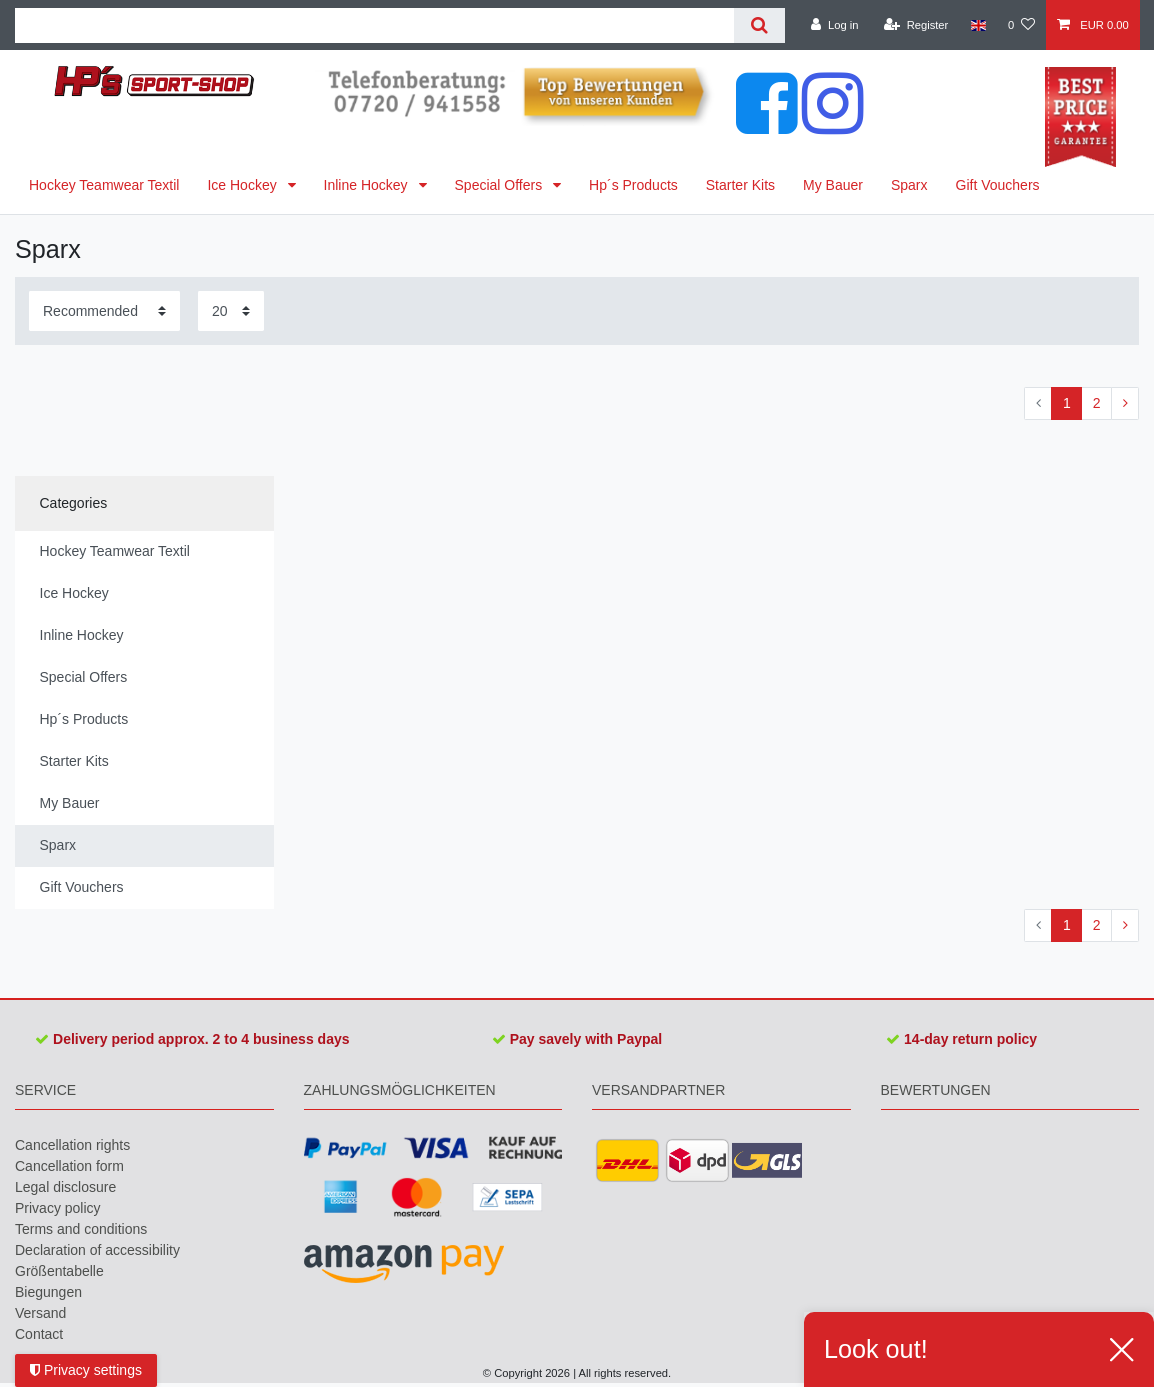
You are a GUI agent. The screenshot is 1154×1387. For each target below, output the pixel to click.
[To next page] (1125, 404)
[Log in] (834, 25)
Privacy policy (58, 1208)
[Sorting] (104, 310)
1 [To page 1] (1067, 403)
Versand (40, 1313)
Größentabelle (59, 1271)
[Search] (759, 25)
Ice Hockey (243, 185)
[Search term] (374, 25)
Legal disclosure (65, 1187)
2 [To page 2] (1097, 403)
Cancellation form (69, 1166)
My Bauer (833, 185)
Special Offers (501, 185)
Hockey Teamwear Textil (104, 185)
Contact (39, 1334)
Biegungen (48, 1292)
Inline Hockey (368, 185)
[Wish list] (1021, 25)
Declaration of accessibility (97, 1250)
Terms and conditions (81, 1229)
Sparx (909, 185)
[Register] (916, 25)
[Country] (977, 25)
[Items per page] (231, 310)
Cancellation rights (72, 1145)
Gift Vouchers (998, 185)
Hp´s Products (633, 185)
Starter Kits (740, 185)
